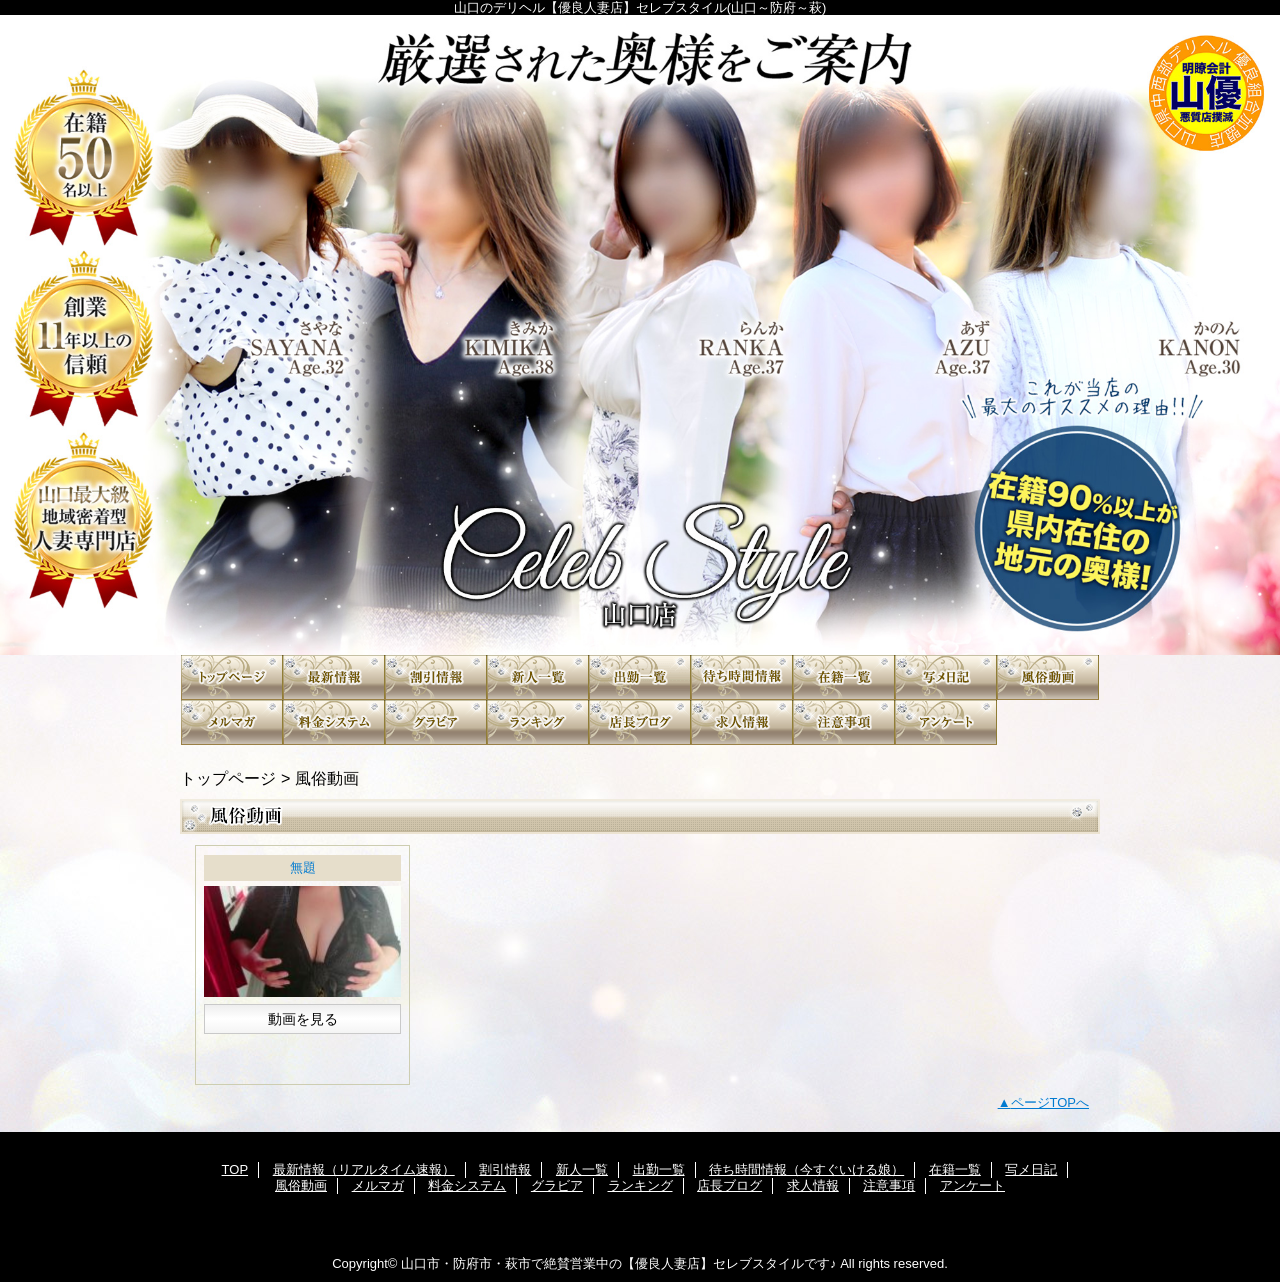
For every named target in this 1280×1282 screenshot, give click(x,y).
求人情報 (742, 722)
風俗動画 (1048, 677)
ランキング (538, 722)
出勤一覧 (640, 677)
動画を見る (303, 1019)
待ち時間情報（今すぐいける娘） (742, 677)
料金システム (334, 722)
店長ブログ (640, 722)
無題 (303, 867)
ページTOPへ (1050, 1102)
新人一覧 (538, 677)
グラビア (436, 722)
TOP (232, 677)
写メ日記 (946, 677)
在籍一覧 (844, 677)
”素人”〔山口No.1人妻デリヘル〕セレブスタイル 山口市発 (640, 335)
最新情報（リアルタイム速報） (334, 677)
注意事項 (844, 722)
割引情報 (436, 677)
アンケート (946, 722)
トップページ (228, 778)
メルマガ (232, 722)
